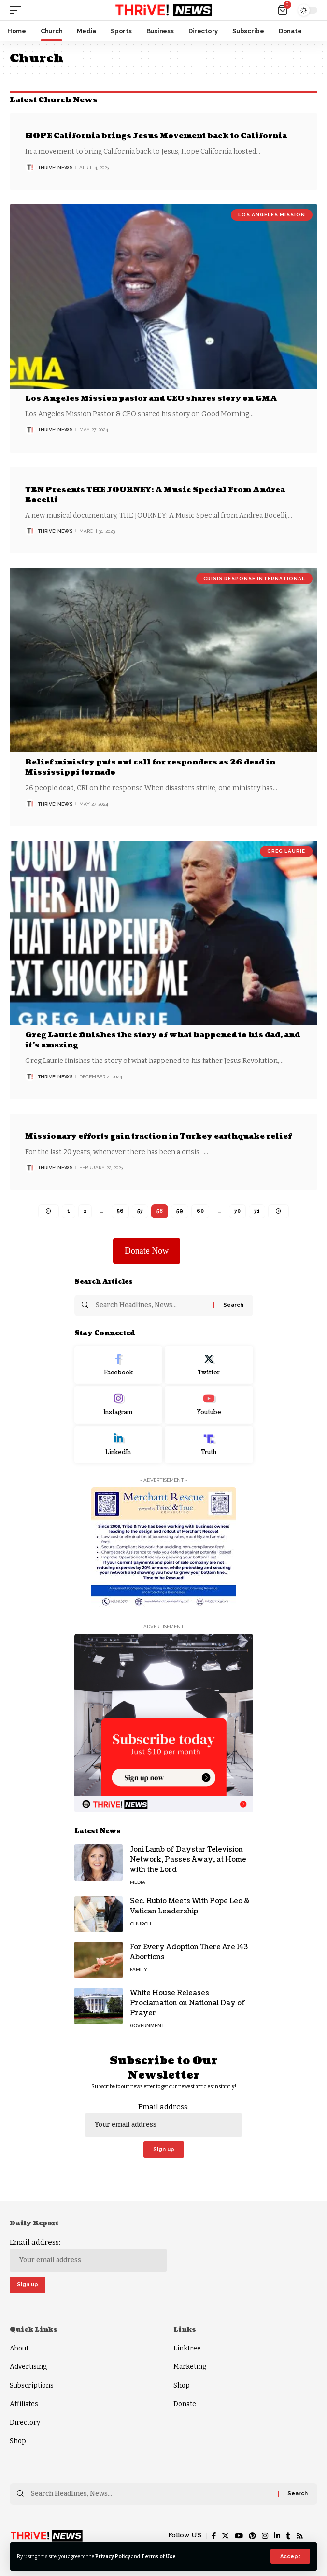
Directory (25, 2423)
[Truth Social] (209, 1445)
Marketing (189, 2367)
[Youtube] (209, 1405)
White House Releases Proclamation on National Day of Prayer (187, 2003)
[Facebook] (118, 1365)
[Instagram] (118, 1405)
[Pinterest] (252, 2536)
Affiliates (24, 2404)
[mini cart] (283, 10)
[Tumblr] (288, 2536)
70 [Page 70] (237, 1211)
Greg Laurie (286, 851)
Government (147, 2025)
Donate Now (147, 1251)
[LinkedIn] (118, 1445)
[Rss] (300, 2536)
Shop (18, 2441)
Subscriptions (32, 2385)
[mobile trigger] (18, 10)
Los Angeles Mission (271, 214)
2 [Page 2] (85, 1211)
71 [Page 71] (257, 1211)
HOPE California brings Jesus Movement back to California (156, 136)
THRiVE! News (55, 167)
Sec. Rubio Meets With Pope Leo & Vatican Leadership (190, 1906)
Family (138, 1969)
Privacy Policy (112, 2556)
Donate (184, 2404)
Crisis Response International (254, 578)
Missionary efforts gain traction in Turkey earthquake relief (158, 1137)
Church (140, 1923)
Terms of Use (158, 2556)
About (19, 2348)
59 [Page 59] (179, 1211)
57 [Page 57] (140, 1211)
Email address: (163, 2119)
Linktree (187, 2348)
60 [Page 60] (200, 1211)
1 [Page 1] (68, 1211)
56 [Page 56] (120, 1211)
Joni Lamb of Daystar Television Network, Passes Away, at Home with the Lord (188, 1859)
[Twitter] (209, 1365)
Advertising (28, 2367)
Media (137, 1882)
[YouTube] (238, 2536)
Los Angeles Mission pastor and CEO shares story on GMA (151, 399)
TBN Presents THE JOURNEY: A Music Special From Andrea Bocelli (155, 495)
